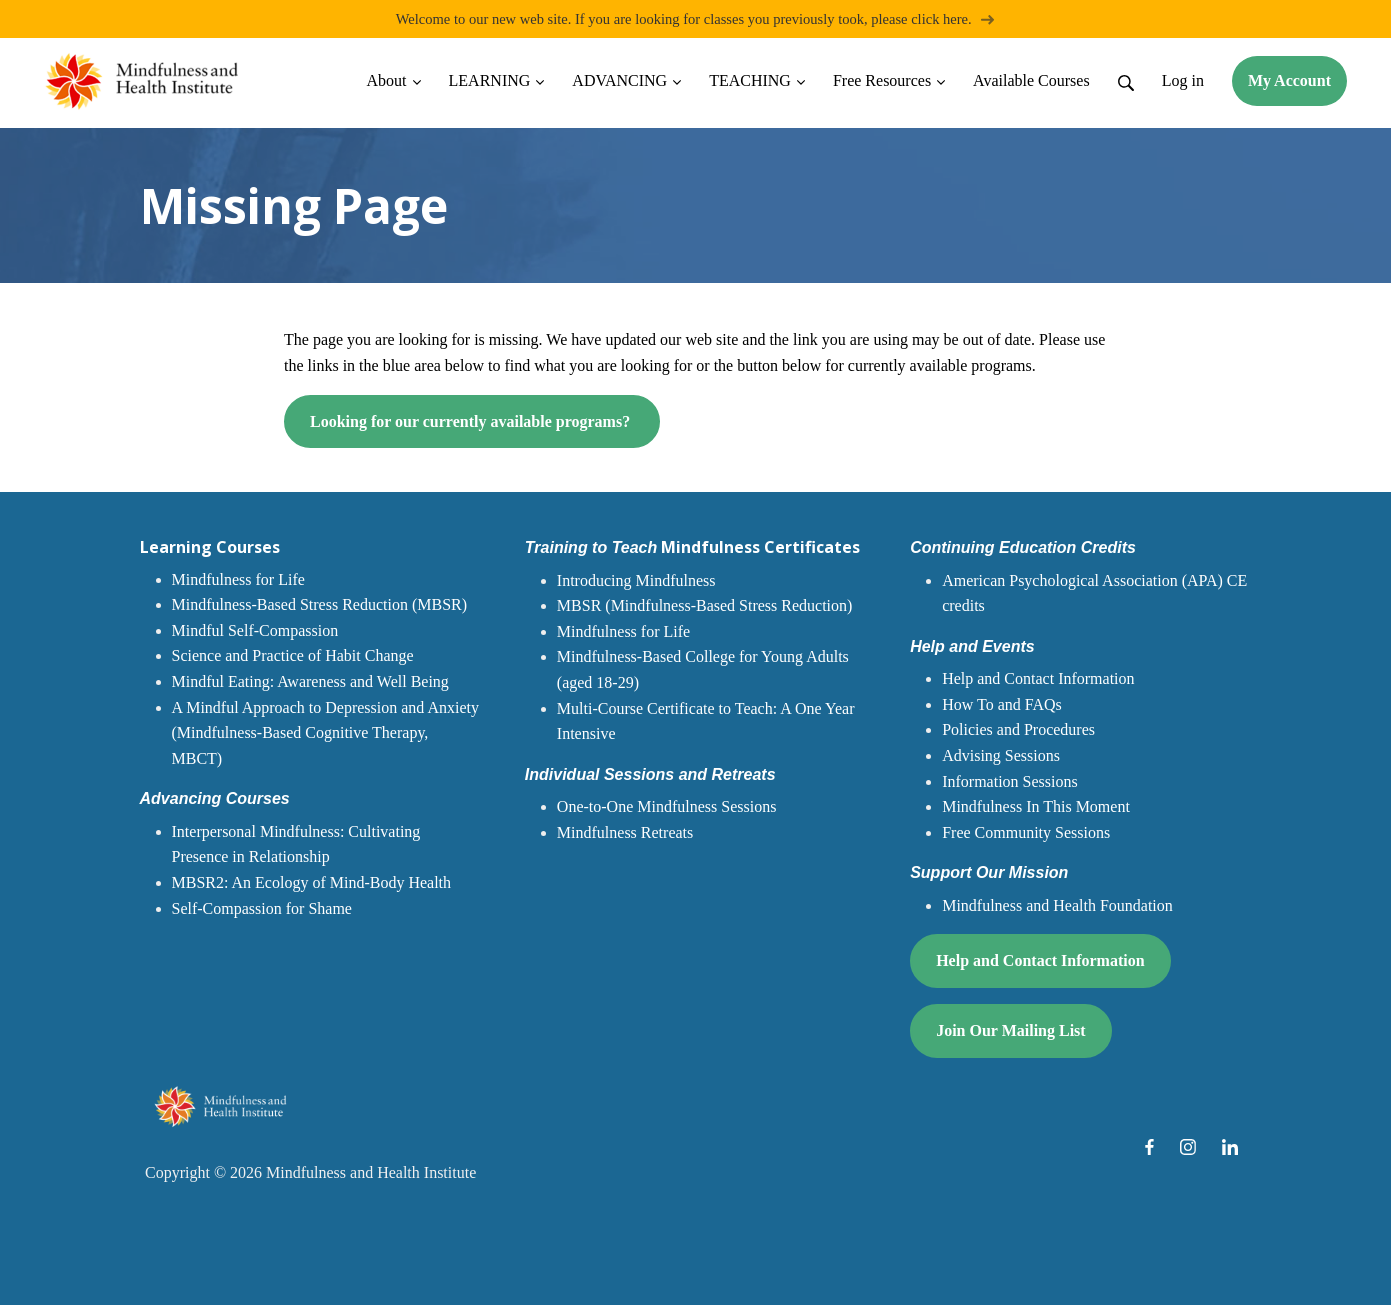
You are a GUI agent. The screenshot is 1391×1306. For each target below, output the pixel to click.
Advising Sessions (1001, 756)
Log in (1183, 81)
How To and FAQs (1002, 705)
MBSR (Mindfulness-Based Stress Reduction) (705, 606)
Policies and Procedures (1018, 730)
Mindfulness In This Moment (1036, 807)
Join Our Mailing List (1011, 1031)
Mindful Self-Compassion (255, 631)
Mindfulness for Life (238, 580)
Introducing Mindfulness (636, 581)
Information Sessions (1010, 782)
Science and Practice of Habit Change (293, 656)
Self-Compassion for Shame (262, 909)
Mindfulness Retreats (625, 833)
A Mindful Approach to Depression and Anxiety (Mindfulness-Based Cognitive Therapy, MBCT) (326, 734)
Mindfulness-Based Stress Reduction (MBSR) (320, 605)
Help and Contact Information (1038, 679)
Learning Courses (210, 548)
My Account (1289, 81)
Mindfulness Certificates (692, 548)
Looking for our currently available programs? (472, 422)
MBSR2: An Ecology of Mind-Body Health (312, 883)
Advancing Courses (215, 799)
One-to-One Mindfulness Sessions (667, 807)
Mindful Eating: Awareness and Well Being (310, 682)
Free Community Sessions (1026, 833)
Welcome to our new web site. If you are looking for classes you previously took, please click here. (696, 19)
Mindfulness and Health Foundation (1057, 906)
